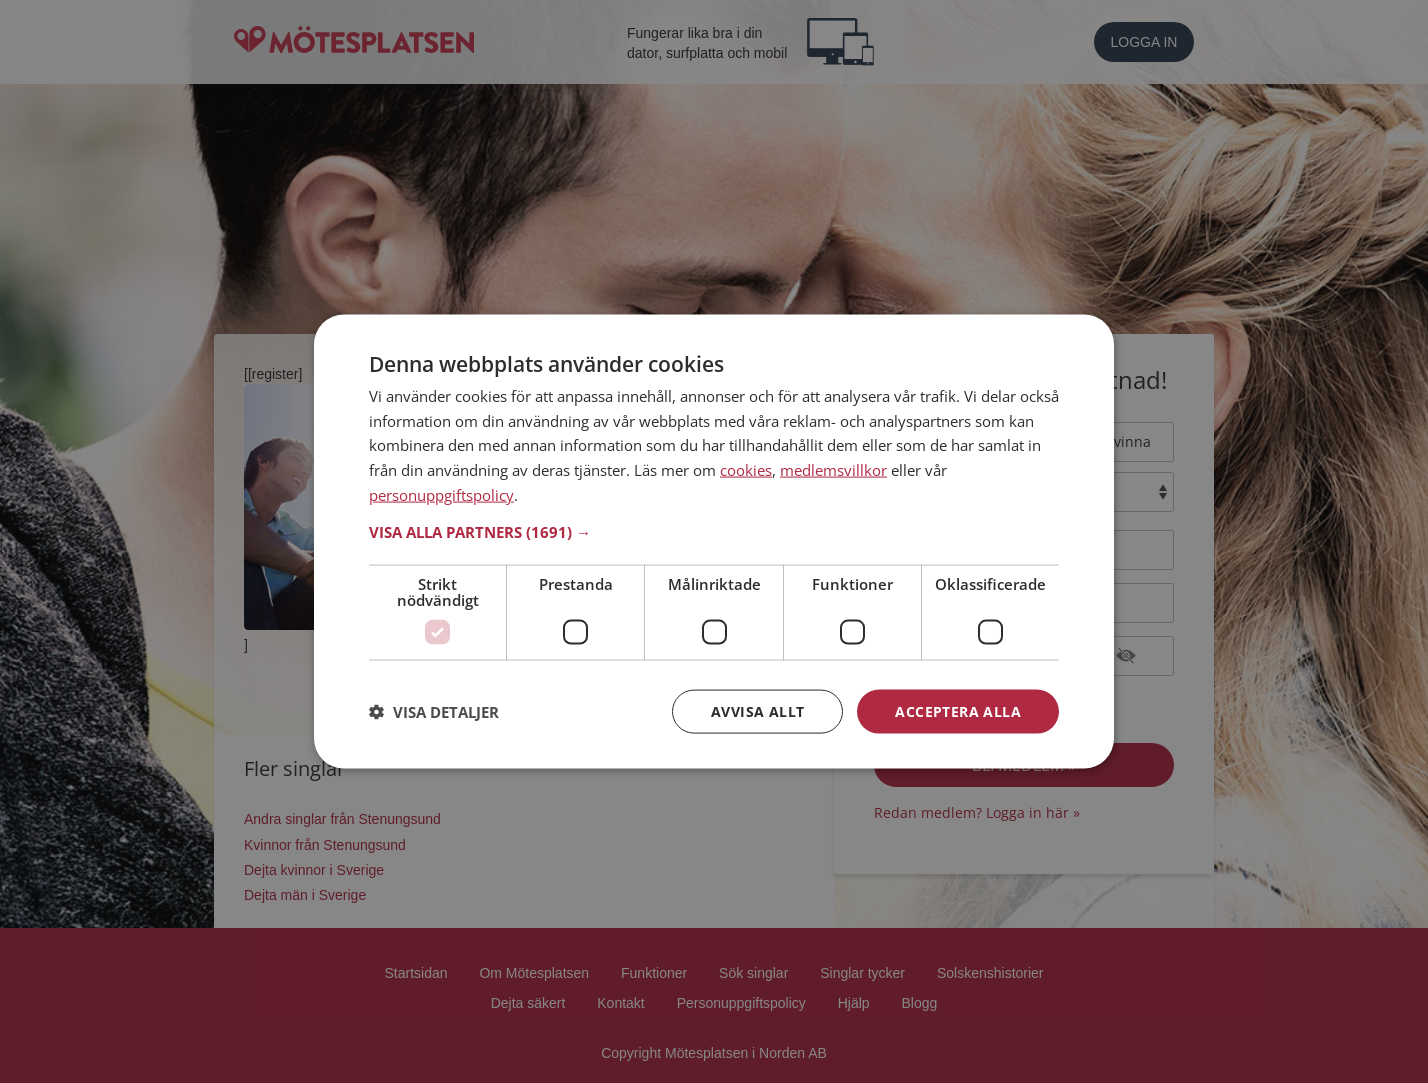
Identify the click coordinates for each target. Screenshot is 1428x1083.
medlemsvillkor (833, 470)
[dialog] (714, 541)
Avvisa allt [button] (757, 710)
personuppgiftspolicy (441, 494)
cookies (746, 470)
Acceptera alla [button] (958, 710)
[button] (714, 531)
